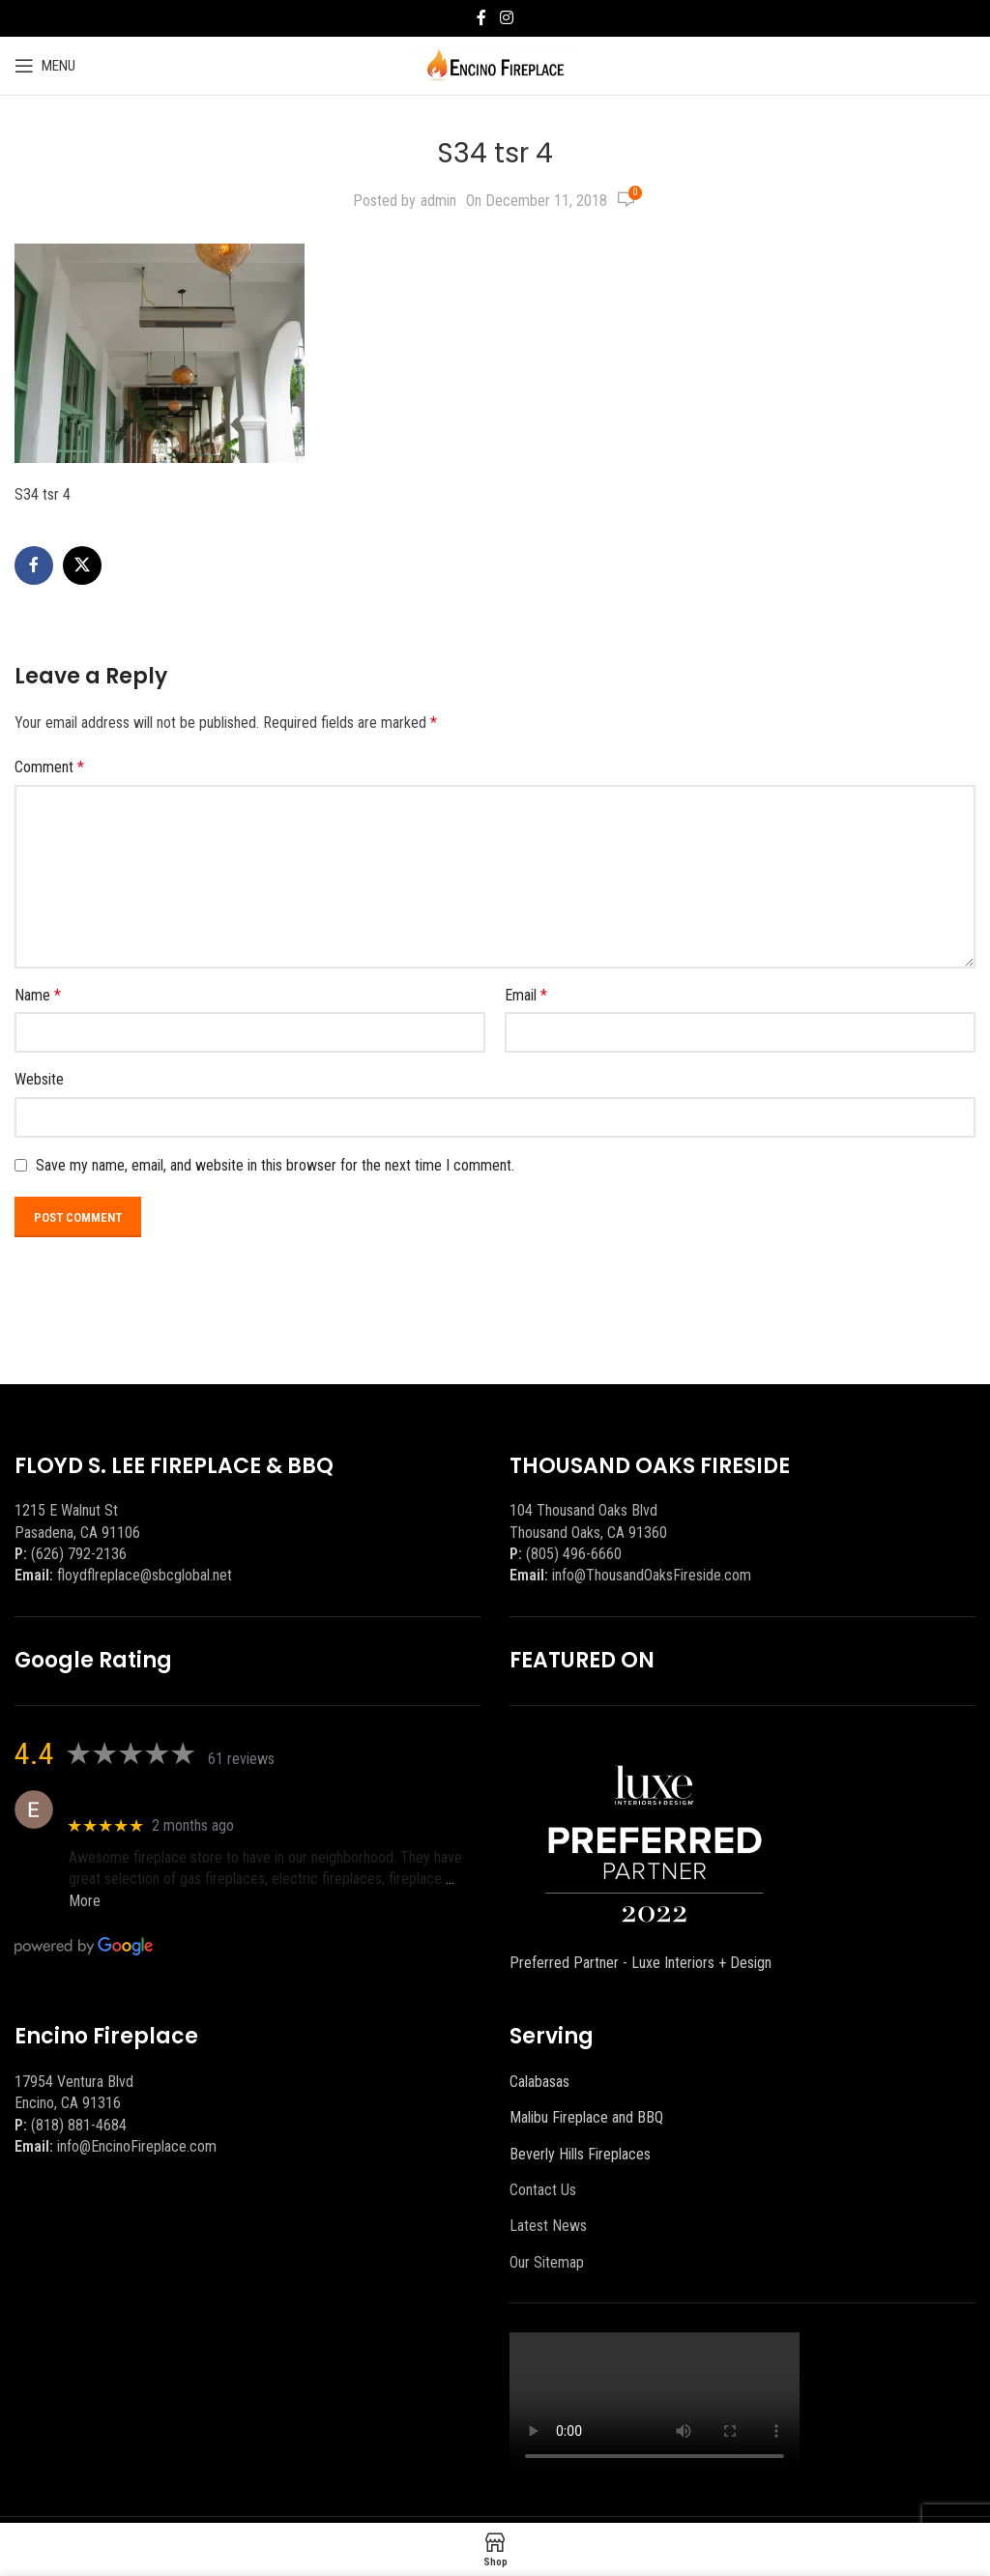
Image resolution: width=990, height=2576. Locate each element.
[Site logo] (495, 64)
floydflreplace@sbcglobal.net (144, 1575)
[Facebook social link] (481, 18)
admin (438, 200)
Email (526, 995)
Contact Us (543, 2190)
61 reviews (241, 1759)
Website (39, 1079)
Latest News (548, 2225)
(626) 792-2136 (79, 1554)
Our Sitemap (547, 2262)
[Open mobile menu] (45, 65)
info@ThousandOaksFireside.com (651, 1575)
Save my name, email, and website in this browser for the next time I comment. (275, 1165)
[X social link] (82, 565)
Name (38, 995)
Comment (49, 767)
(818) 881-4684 (79, 2125)
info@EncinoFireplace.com (137, 2146)
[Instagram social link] (506, 18)
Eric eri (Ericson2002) (139, 1799)
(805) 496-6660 (574, 1554)
